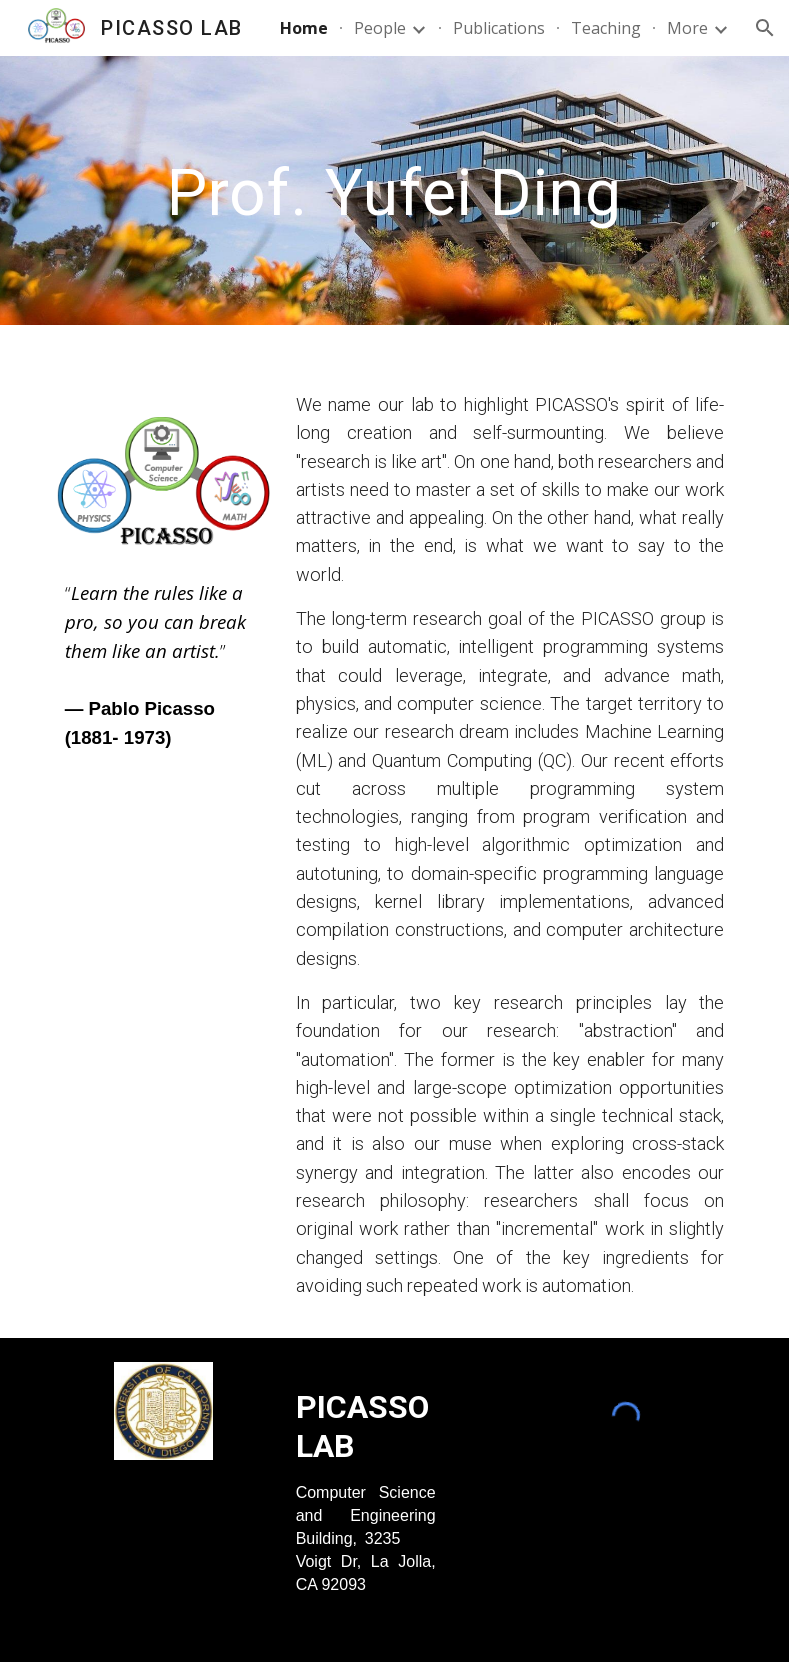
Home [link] (304, 28)
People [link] (380, 28)
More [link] (687, 28)
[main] (394, 190)
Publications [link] (499, 28)
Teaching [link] (606, 28)
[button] (765, 28)
